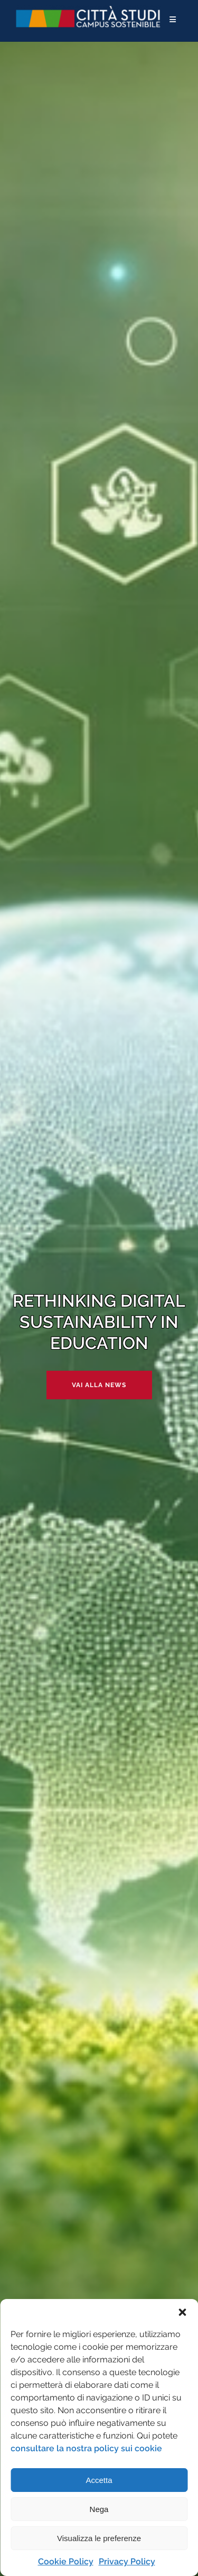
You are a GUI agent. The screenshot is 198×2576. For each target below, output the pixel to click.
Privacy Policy (127, 2561)
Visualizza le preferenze (99, 2538)
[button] (182, 2312)
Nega (99, 2509)
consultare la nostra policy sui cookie (86, 2448)
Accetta (99, 2480)
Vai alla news (99, 1385)
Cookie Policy (65, 2561)
